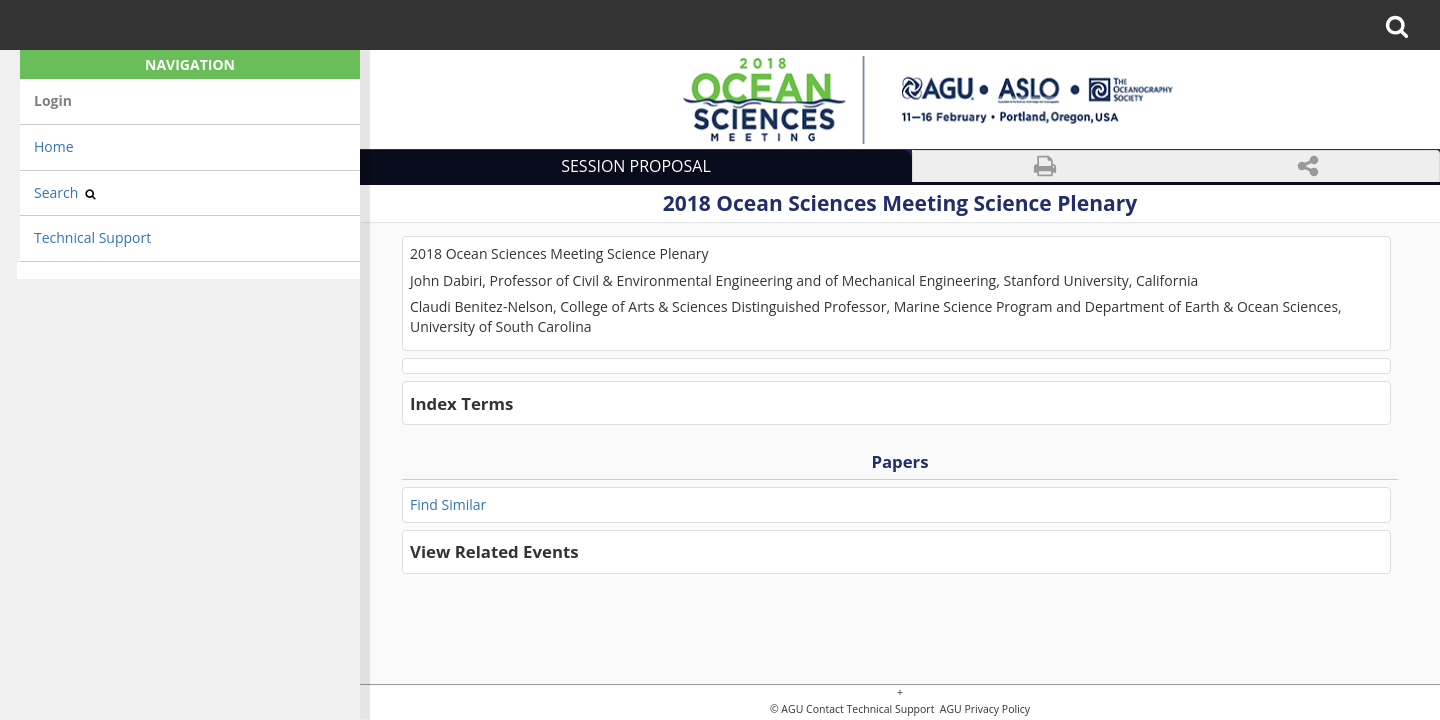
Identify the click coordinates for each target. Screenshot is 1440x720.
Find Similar (448, 504)
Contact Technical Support (870, 709)
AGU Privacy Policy (983, 709)
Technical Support (92, 237)
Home (54, 146)
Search (65, 192)
